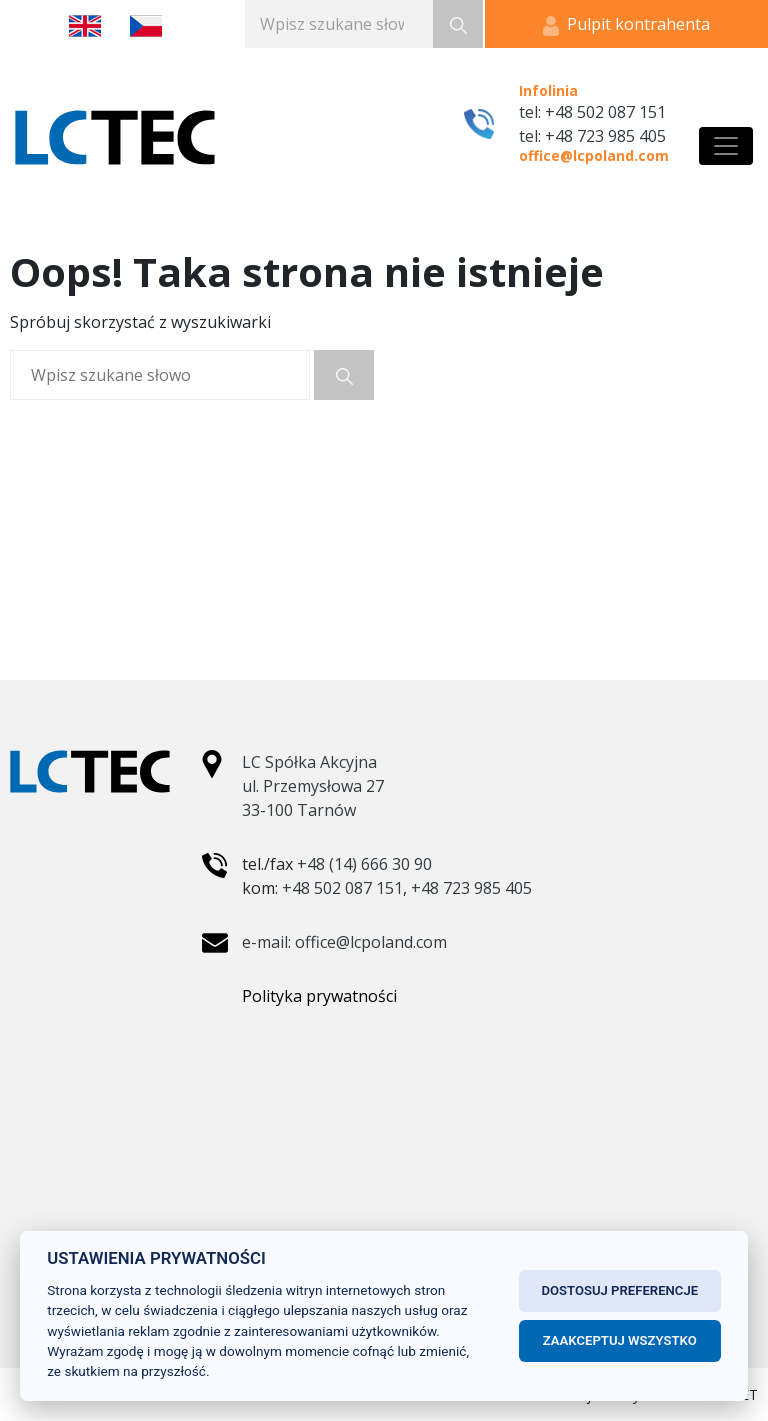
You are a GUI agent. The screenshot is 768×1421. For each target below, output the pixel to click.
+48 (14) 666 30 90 (364, 864)
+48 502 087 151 (342, 888)
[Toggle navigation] (726, 146)
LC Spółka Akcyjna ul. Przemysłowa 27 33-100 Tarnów (313, 786)
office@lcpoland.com (594, 155)
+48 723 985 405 (471, 888)
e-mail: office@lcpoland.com (344, 942)
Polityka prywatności (319, 996)
